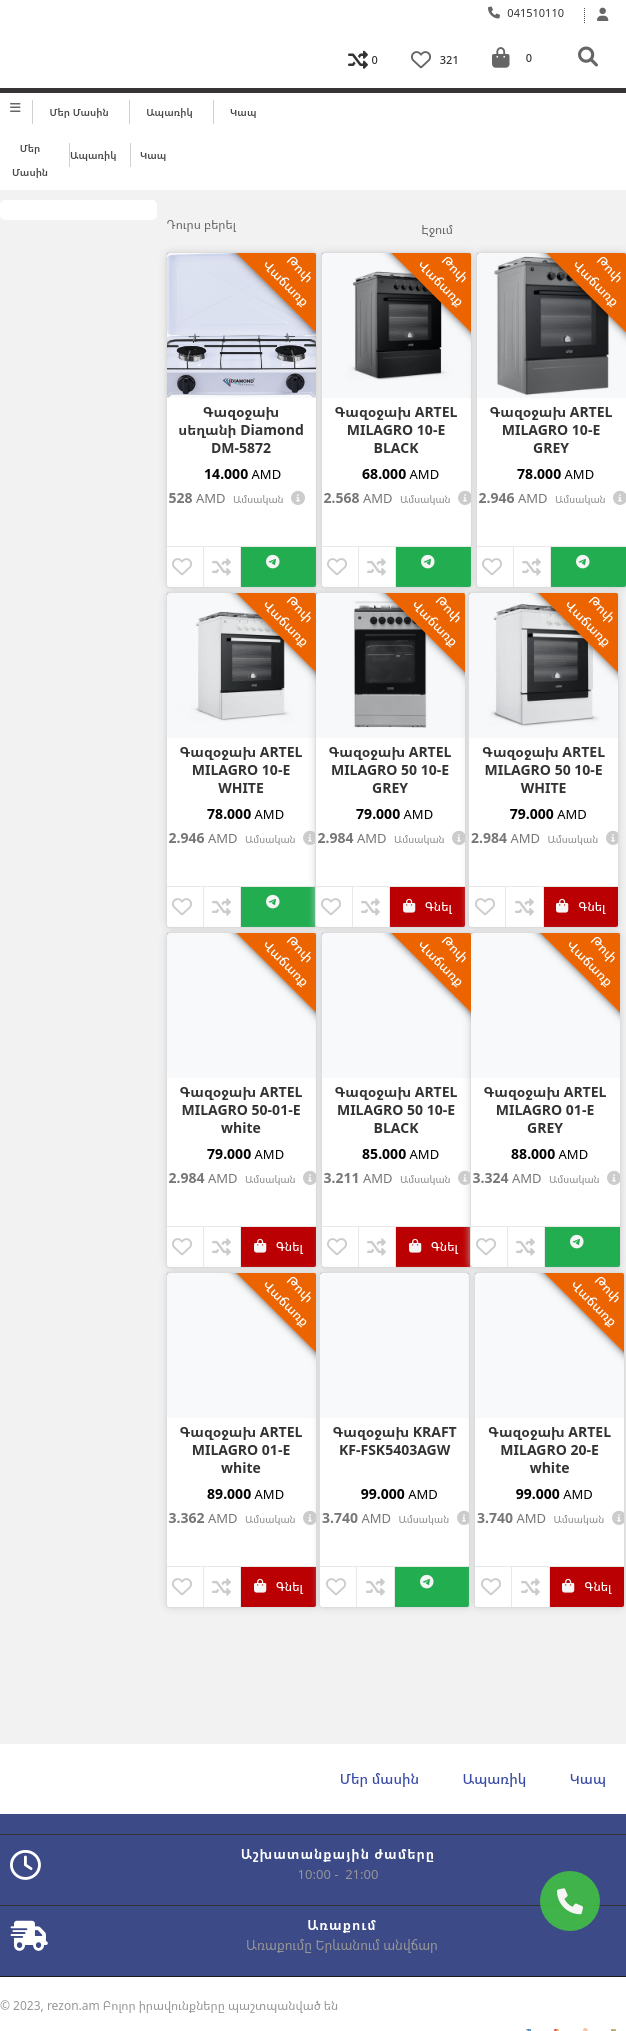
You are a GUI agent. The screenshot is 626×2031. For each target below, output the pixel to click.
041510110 (526, 12)
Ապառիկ (169, 112)
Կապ (243, 112)
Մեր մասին (79, 112)
